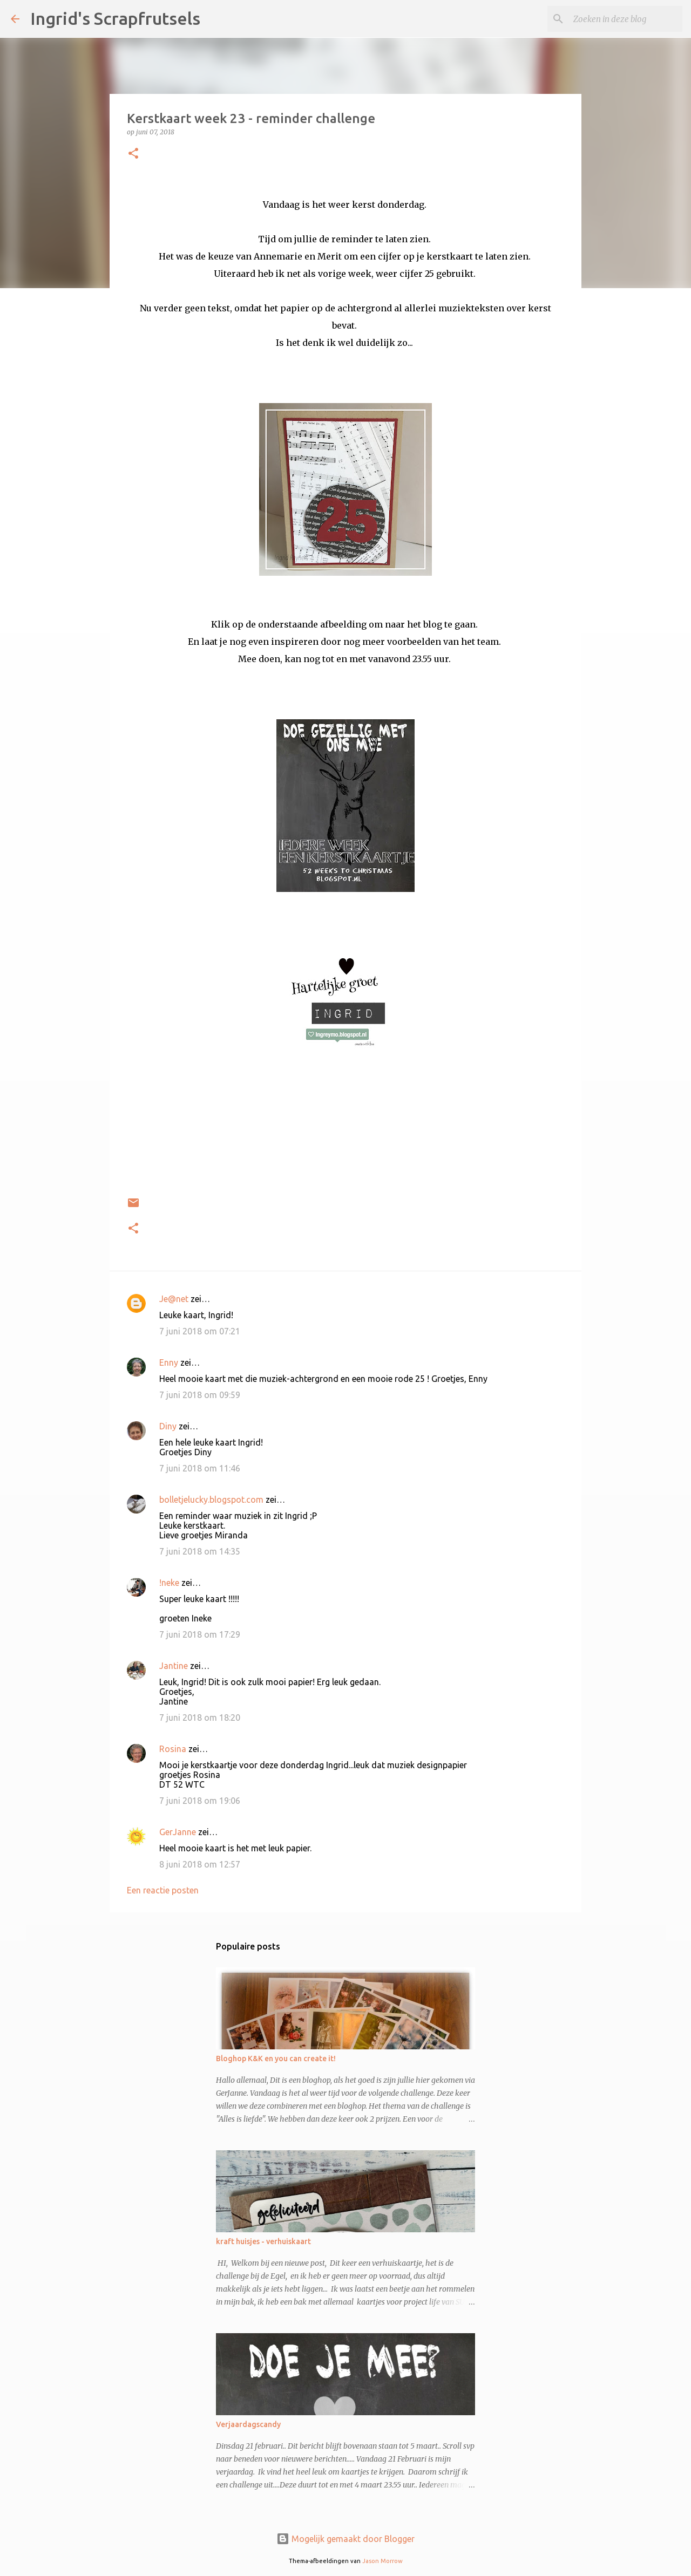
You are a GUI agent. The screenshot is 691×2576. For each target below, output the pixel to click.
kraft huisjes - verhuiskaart (263, 2241)
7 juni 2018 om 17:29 (199, 1634)
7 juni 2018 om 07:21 (199, 1331)
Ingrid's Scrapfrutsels (115, 18)
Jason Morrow (382, 2561)
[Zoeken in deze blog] (625, 19)
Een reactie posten (163, 1890)
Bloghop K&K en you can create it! (276, 2058)
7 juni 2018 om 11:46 (199, 1468)
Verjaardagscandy (248, 2424)
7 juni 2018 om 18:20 (199, 1717)
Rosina (172, 1749)
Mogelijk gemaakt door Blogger (345, 2539)
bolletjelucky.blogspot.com (211, 1499)
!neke (169, 1582)
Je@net (173, 1299)
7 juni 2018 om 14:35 (199, 1551)
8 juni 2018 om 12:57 (199, 1864)
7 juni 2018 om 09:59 (199, 1395)
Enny (168, 1362)
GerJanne (177, 1832)
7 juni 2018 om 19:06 (199, 1800)
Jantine (173, 1666)
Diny (168, 1426)
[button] (133, 154)
